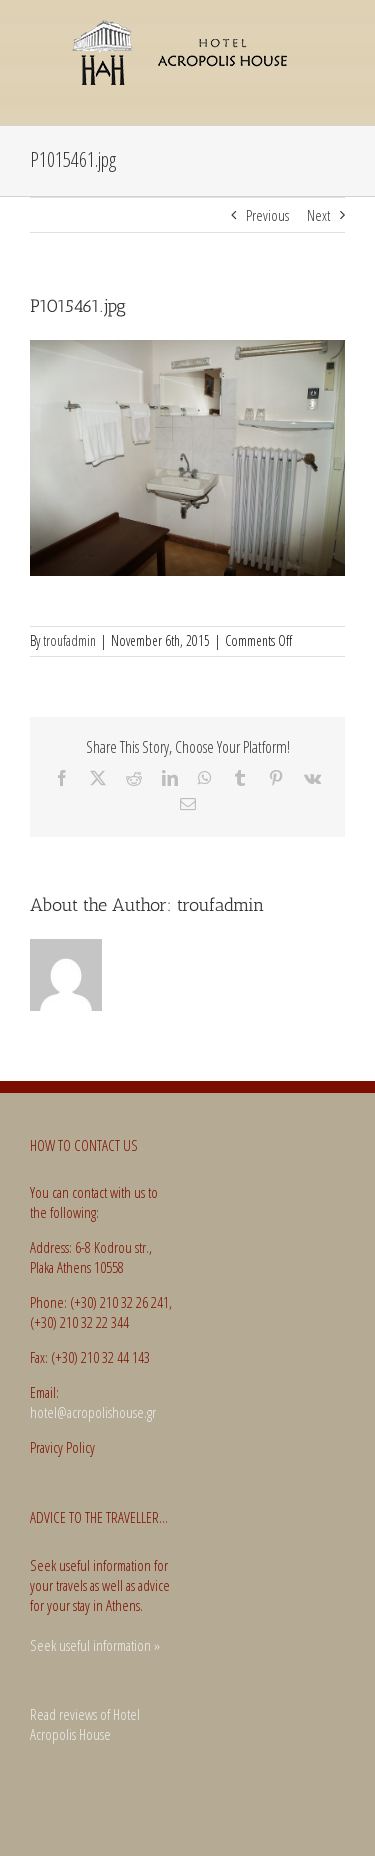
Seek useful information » (95, 1645)
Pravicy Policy (62, 1447)
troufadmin (69, 640)
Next (318, 215)
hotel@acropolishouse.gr (93, 1412)
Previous (267, 215)
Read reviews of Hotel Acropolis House (85, 1724)
